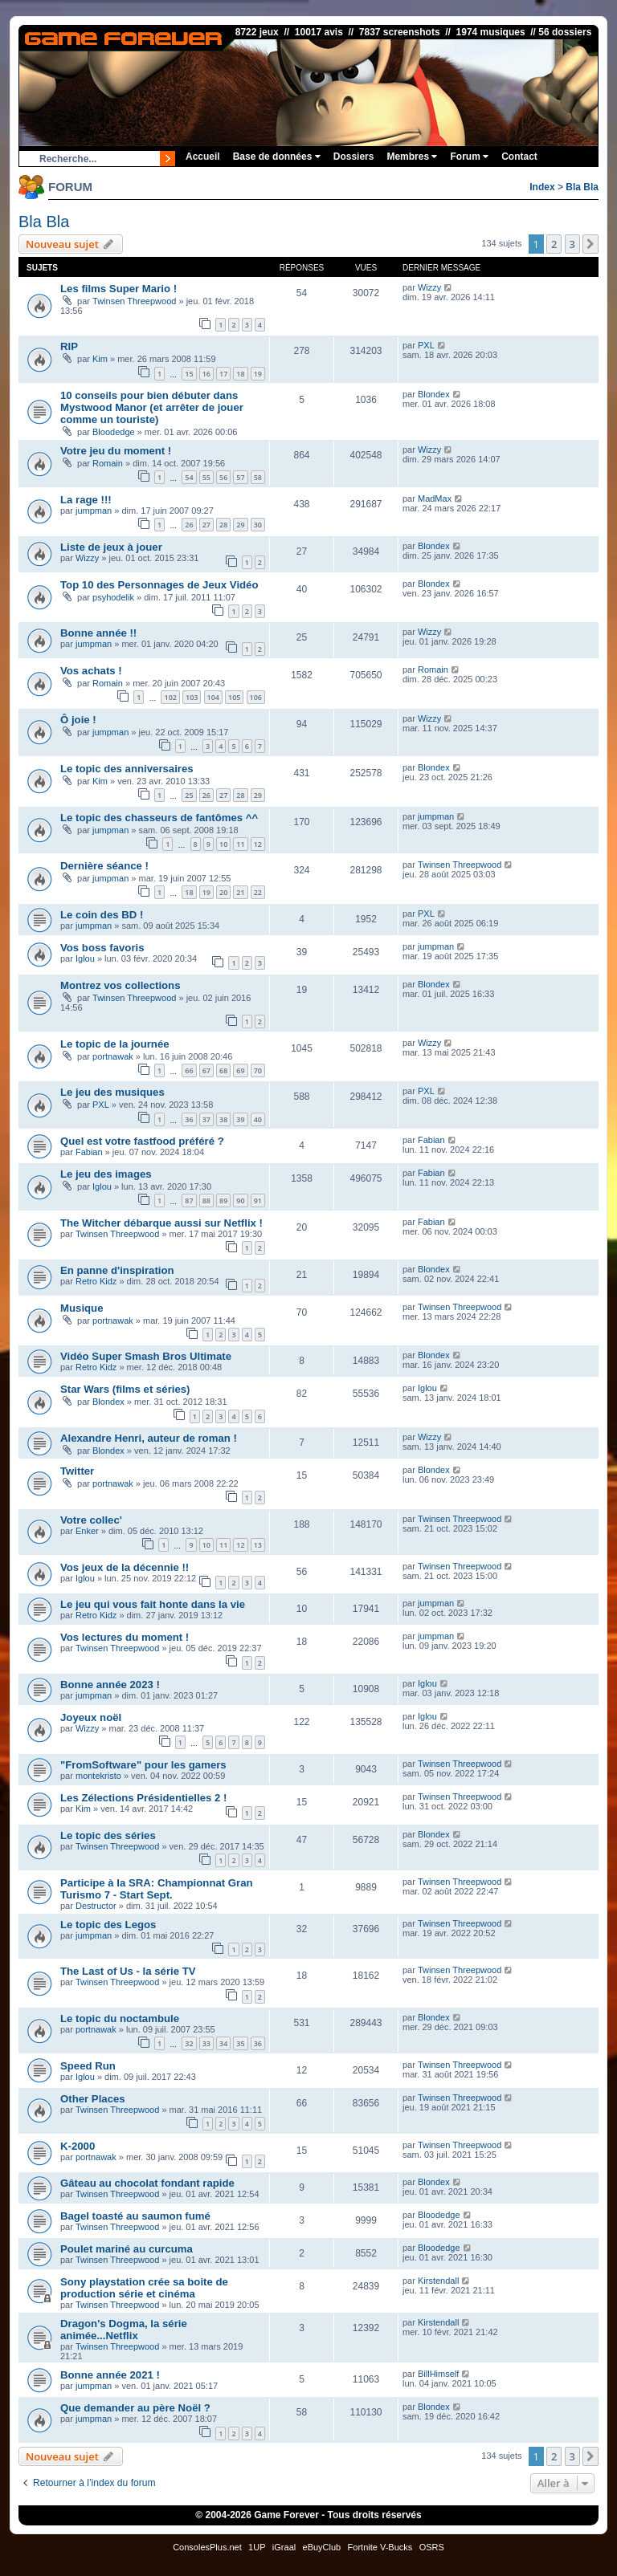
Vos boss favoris (102, 948)
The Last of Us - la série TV (128, 1971)
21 (240, 892)
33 (206, 2043)
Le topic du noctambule (119, 2018)
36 (189, 1119)
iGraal (284, 2547)
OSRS (431, 2547)
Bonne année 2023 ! (110, 1685)
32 (189, 2043)
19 (258, 373)
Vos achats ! (91, 671)
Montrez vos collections (120, 985)
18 (240, 373)
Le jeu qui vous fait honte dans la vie (152, 1604)
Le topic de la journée (115, 1044)
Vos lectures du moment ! (124, 1637)
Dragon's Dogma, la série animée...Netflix (123, 2330)
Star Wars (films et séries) (125, 1389)
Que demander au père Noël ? (135, 2408)
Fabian (89, 1152)
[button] (590, 244)
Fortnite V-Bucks (380, 2547)
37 (206, 1119)
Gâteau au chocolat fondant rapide (147, 2183)
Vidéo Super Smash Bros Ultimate (145, 1356)
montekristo (98, 1775)
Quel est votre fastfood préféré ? (142, 1141)
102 (170, 697)
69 (240, 1070)
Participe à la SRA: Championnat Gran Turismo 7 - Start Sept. (156, 1889)
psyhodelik (113, 597)
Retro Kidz (96, 1281)
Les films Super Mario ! (118, 289)
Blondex (434, 394)
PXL (426, 345)
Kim (100, 359)
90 (240, 1200)
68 (223, 1070)
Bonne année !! (98, 633)
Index (541, 187)
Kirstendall (438, 2280)
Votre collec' (91, 1520)
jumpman (94, 510)
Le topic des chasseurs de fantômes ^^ (159, 818)
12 (258, 844)
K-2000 (77, 2146)
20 (223, 892)
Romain (107, 463)
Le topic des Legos (108, 1925)
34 (223, 2043)
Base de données (277, 156)
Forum (469, 156)
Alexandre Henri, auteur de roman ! (148, 1438)
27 (206, 524)
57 (240, 477)
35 (240, 2043)
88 (206, 1200)
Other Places (92, 2099)
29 (240, 524)
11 (240, 844)
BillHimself (438, 2374)
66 (189, 1070)
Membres (411, 156)
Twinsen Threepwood (134, 301)
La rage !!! (86, 500)
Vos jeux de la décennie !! (124, 1567)
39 (240, 1119)
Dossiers (353, 156)
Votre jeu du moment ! (115, 451)
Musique (81, 1308)
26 (189, 524)
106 (256, 697)
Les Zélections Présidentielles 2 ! (143, 1798)
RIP (69, 346)
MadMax (435, 498)
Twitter (77, 1471)
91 (258, 1200)
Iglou (85, 958)
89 (223, 1200)
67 (206, 1070)
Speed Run (88, 2066)
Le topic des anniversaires (127, 769)
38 (223, 1119)
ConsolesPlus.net (207, 2547)
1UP (256, 2547)
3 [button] (572, 244)
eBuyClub (322, 2547)
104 (213, 697)
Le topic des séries (108, 1835)
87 (189, 1200)
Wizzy (429, 287)
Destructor (96, 1906)
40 (258, 1119)
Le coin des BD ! (101, 915)
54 (189, 477)
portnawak (112, 1056)
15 (189, 373)
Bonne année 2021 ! (110, 2375)
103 (192, 697)
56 (223, 477)
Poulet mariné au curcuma (126, 2249)
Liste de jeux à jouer (111, 547)
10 (223, 844)
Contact (519, 156)
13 (258, 1545)
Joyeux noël (90, 1717)
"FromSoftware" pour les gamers (143, 1765)
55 (206, 477)
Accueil (203, 156)
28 (223, 524)
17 (223, 373)
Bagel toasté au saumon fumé (135, 2216)
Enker (87, 1531)
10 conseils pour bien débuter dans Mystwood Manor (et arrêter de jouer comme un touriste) (151, 407)
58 (258, 477)
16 (206, 373)
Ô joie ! (78, 720)
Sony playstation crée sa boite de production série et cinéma (144, 2288)
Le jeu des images (106, 1174)
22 (258, 892)
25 (189, 795)
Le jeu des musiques (112, 1092)
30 (258, 524)
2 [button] (554, 244)
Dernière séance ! (104, 866)
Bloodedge (113, 432)
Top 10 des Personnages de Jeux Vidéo (159, 585)
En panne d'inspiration (117, 1270)
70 (258, 1070)
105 (234, 697)
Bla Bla (582, 187)
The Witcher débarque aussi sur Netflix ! (161, 1223)
